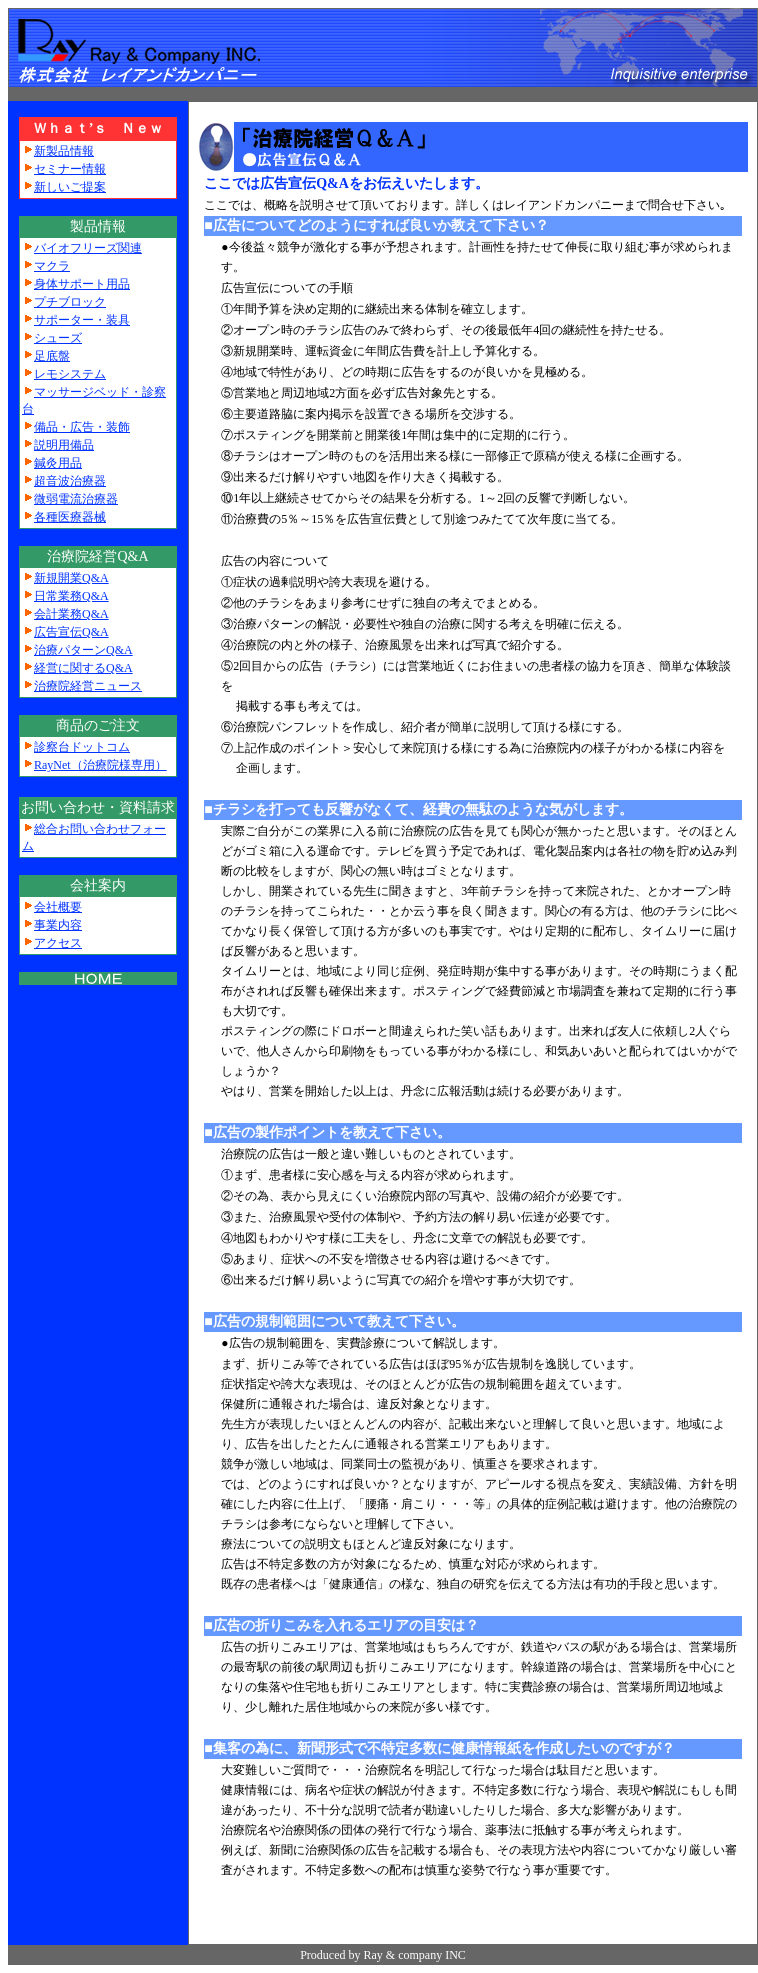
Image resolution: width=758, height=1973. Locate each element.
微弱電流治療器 (76, 499)
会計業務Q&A (71, 614)
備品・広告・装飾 (82, 427)
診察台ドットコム (82, 747)
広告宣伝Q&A (71, 632)
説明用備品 (64, 445)
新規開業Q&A (71, 578)
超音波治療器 (70, 481)
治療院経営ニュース (88, 686)
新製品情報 (64, 151)
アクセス (58, 943)
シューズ (58, 338)
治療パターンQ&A (83, 650)
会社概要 (58, 907)
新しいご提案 (70, 187)
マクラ (52, 266)
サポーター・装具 (82, 320)
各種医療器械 (70, 517)
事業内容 (58, 925)
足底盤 (52, 356)
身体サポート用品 (82, 284)
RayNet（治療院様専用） (100, 765)
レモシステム (70, 374)
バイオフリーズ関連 (88, 248)
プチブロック (70, 302)
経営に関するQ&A (83, 668)
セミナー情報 (70, 169)
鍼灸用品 (58, 463)
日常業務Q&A (71, 596)
